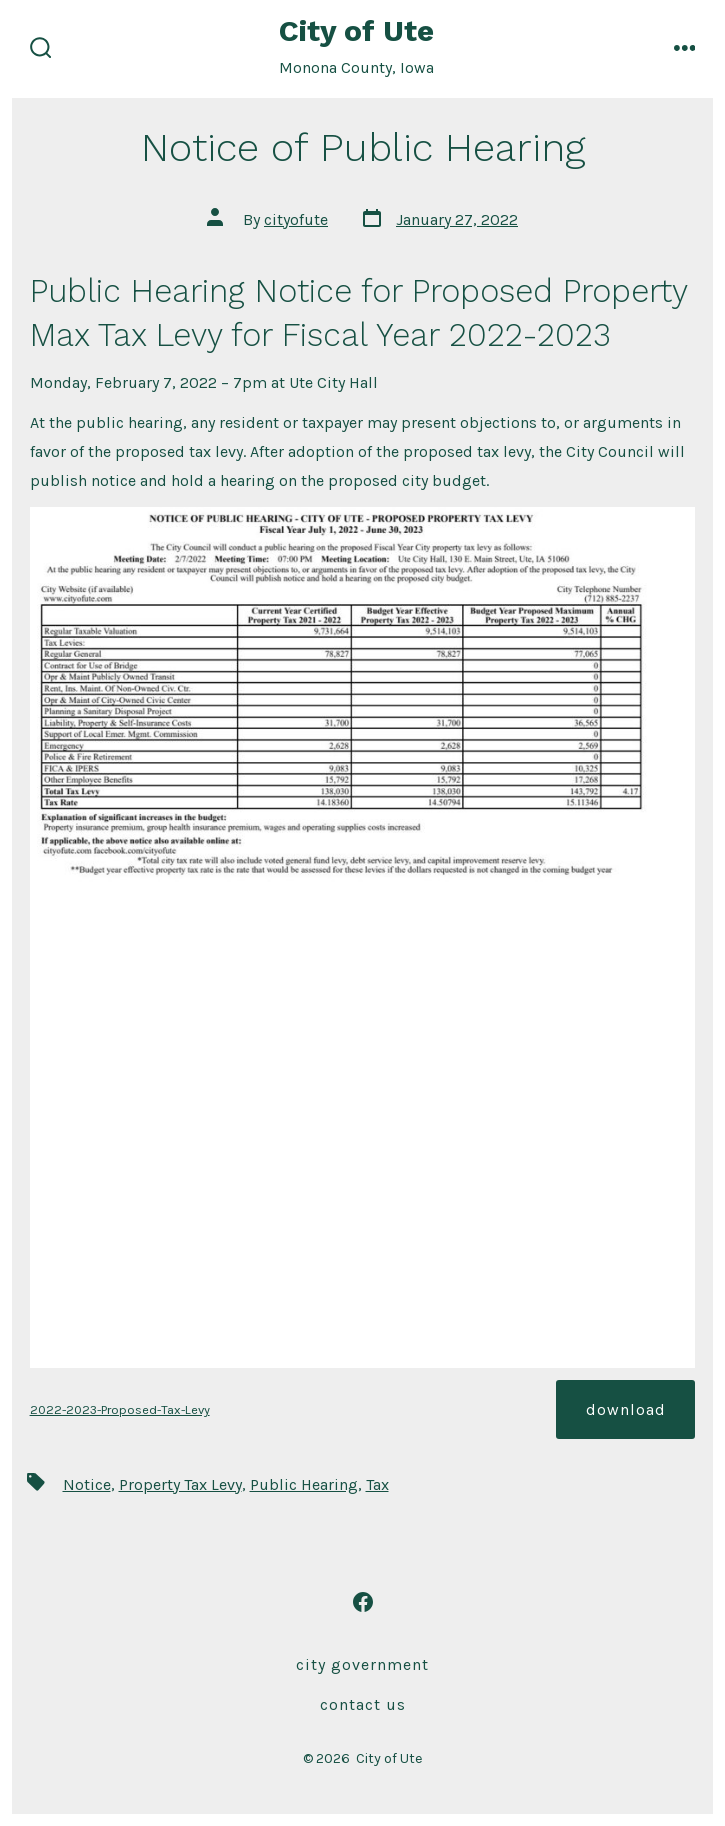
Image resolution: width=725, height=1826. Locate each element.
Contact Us (363, 1704)
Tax (377, 1484)
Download (626, 1409)
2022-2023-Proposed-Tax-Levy (120, 1409)
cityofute (296, 219)
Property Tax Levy (180, 1484)
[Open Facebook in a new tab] (363, 1602)
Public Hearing (304, 1484)
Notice (87, 1484)
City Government (362, 1664)
